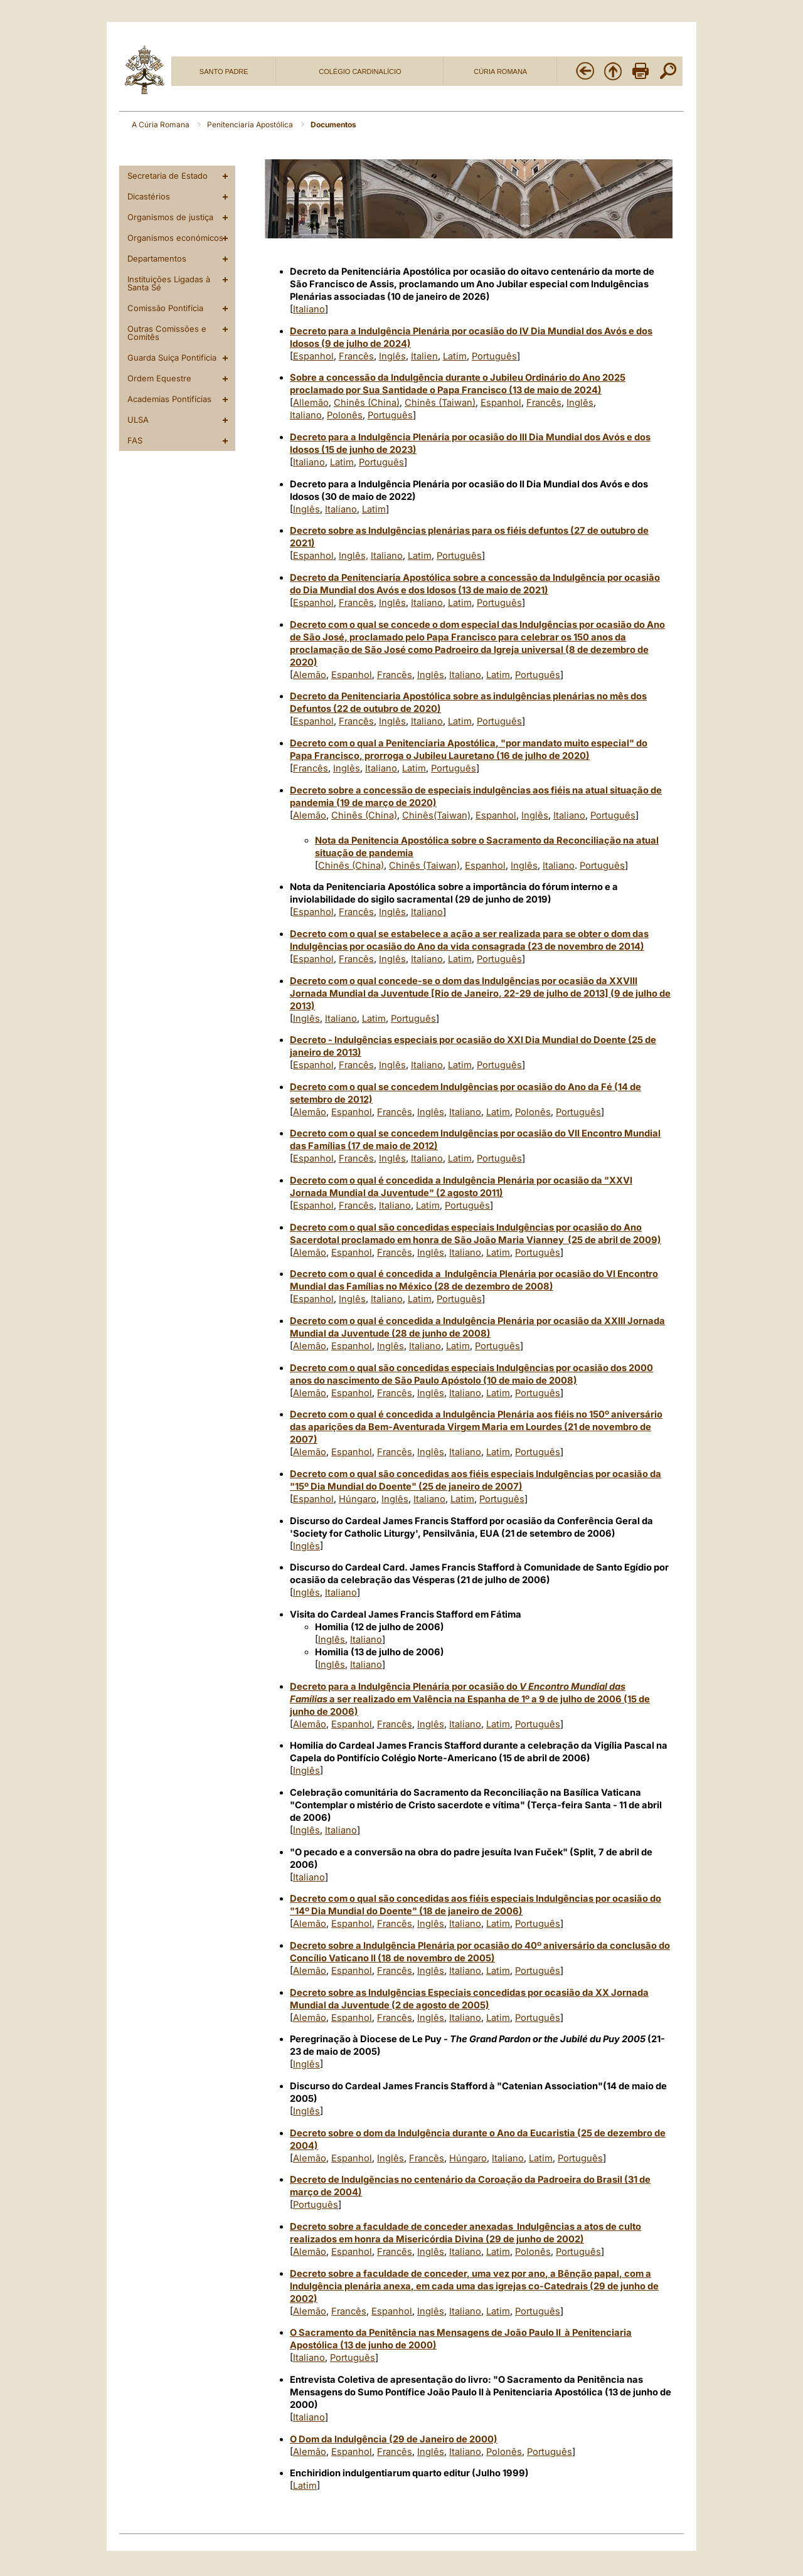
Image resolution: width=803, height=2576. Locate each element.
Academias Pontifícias (169, 399)
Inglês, (353, 555)
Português (494, 356)
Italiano (309, 309)
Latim (455, 356)
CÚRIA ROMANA (500, 71)
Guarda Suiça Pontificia (171, 357)
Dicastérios (148, 196)
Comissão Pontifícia (165, 308)
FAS (134, 440)
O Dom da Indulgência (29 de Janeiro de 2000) (393, 2439)
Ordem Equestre (159, 378)
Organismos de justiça (170, 217)
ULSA (138, 420)
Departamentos (156, 258)
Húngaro (357, 1499)
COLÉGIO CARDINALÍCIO (360, 71)
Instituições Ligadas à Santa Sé (168, 283)
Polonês (345, 415)
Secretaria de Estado (167, 176)
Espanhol (313, 356)
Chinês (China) (367, 402)
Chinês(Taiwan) (436, 815)
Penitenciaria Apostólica (251, 124)
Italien (424, 356)
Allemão (311, 402)
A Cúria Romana (161, 124)
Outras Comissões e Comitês (166, 333)
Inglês (392, 356)
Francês (356, 356)
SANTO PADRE (223, 71)
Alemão (309, 675)
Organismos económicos (175, 238)
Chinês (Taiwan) (440, 402)
